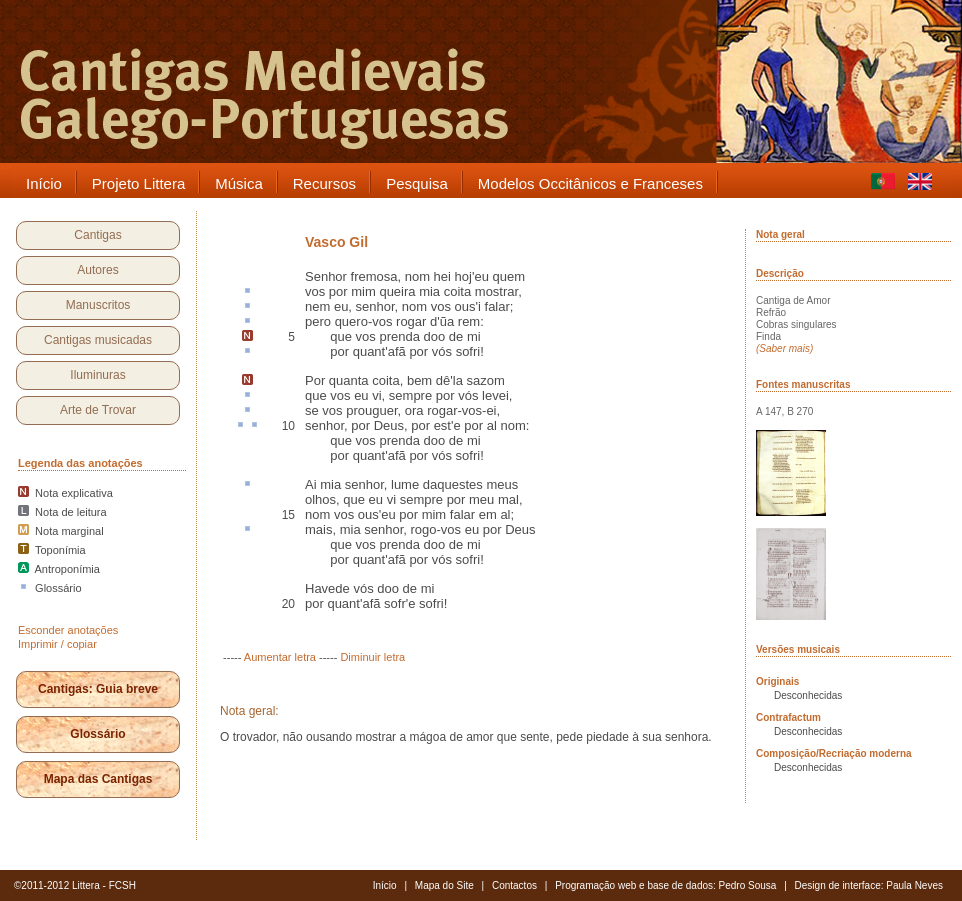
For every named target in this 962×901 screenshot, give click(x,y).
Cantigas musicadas (98, 340)
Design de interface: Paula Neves (869, 885)
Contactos (514, 885)
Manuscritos (98, 305)
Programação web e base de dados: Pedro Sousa (665, 885)
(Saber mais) (784, 348)
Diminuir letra (372, 657)
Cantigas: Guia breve (98, 689)
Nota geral (780, 234)
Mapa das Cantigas (98, 779)
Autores (97, 270)
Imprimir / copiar (57, 644)
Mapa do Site (444, 885)
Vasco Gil (336, 242)
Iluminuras (97, 375)
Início (385, 885)
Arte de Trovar (98, 410)
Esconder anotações (68, 630)
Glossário (97, 734)
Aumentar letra (280, 657)
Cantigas (97, 235)
